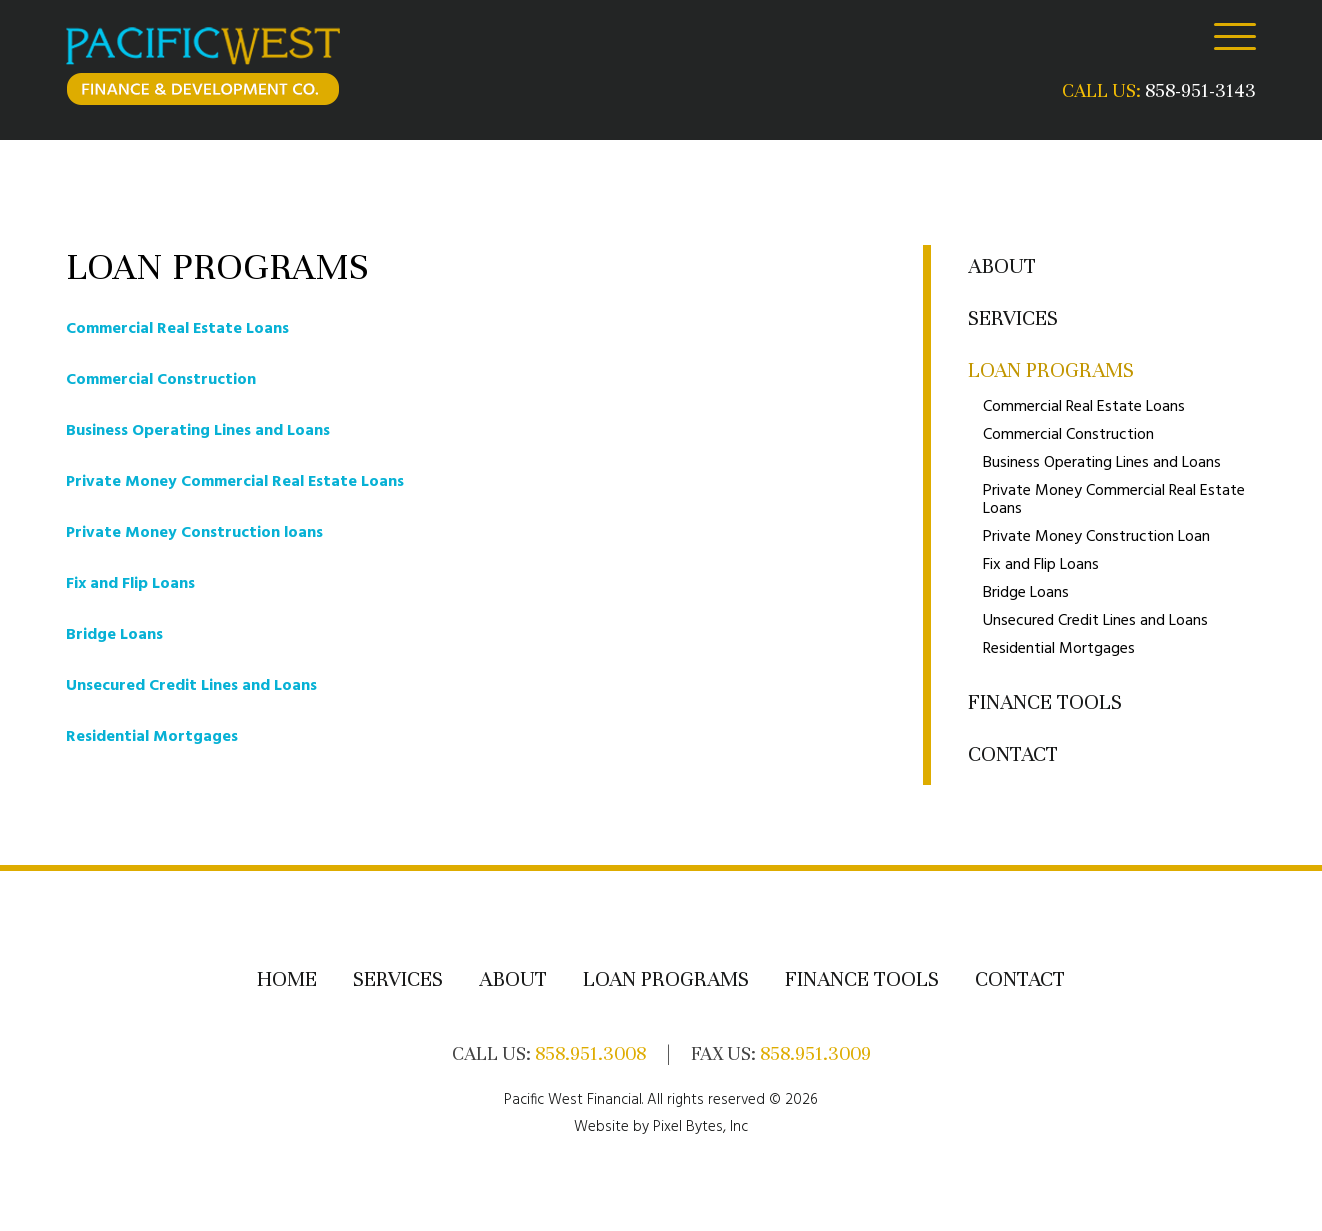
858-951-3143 (1200, 90)
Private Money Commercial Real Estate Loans (235, 482)
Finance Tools (1045, 702)
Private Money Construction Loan (1096, 537)
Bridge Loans (114, 635)
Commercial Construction (161, 380)
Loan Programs (1051, 370)
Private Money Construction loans (194, 533)
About (1002, 266)
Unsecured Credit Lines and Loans (191, 686)
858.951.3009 (815, 1053)
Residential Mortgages (152, 737)
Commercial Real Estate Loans (177, 329)
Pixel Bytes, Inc (700, 1127)
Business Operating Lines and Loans (198, 431)
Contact (1013, 754)
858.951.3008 (590, 1053)
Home (287, 979)
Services (1013, 318)
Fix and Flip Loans (130, 584)
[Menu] (1235, 36)
